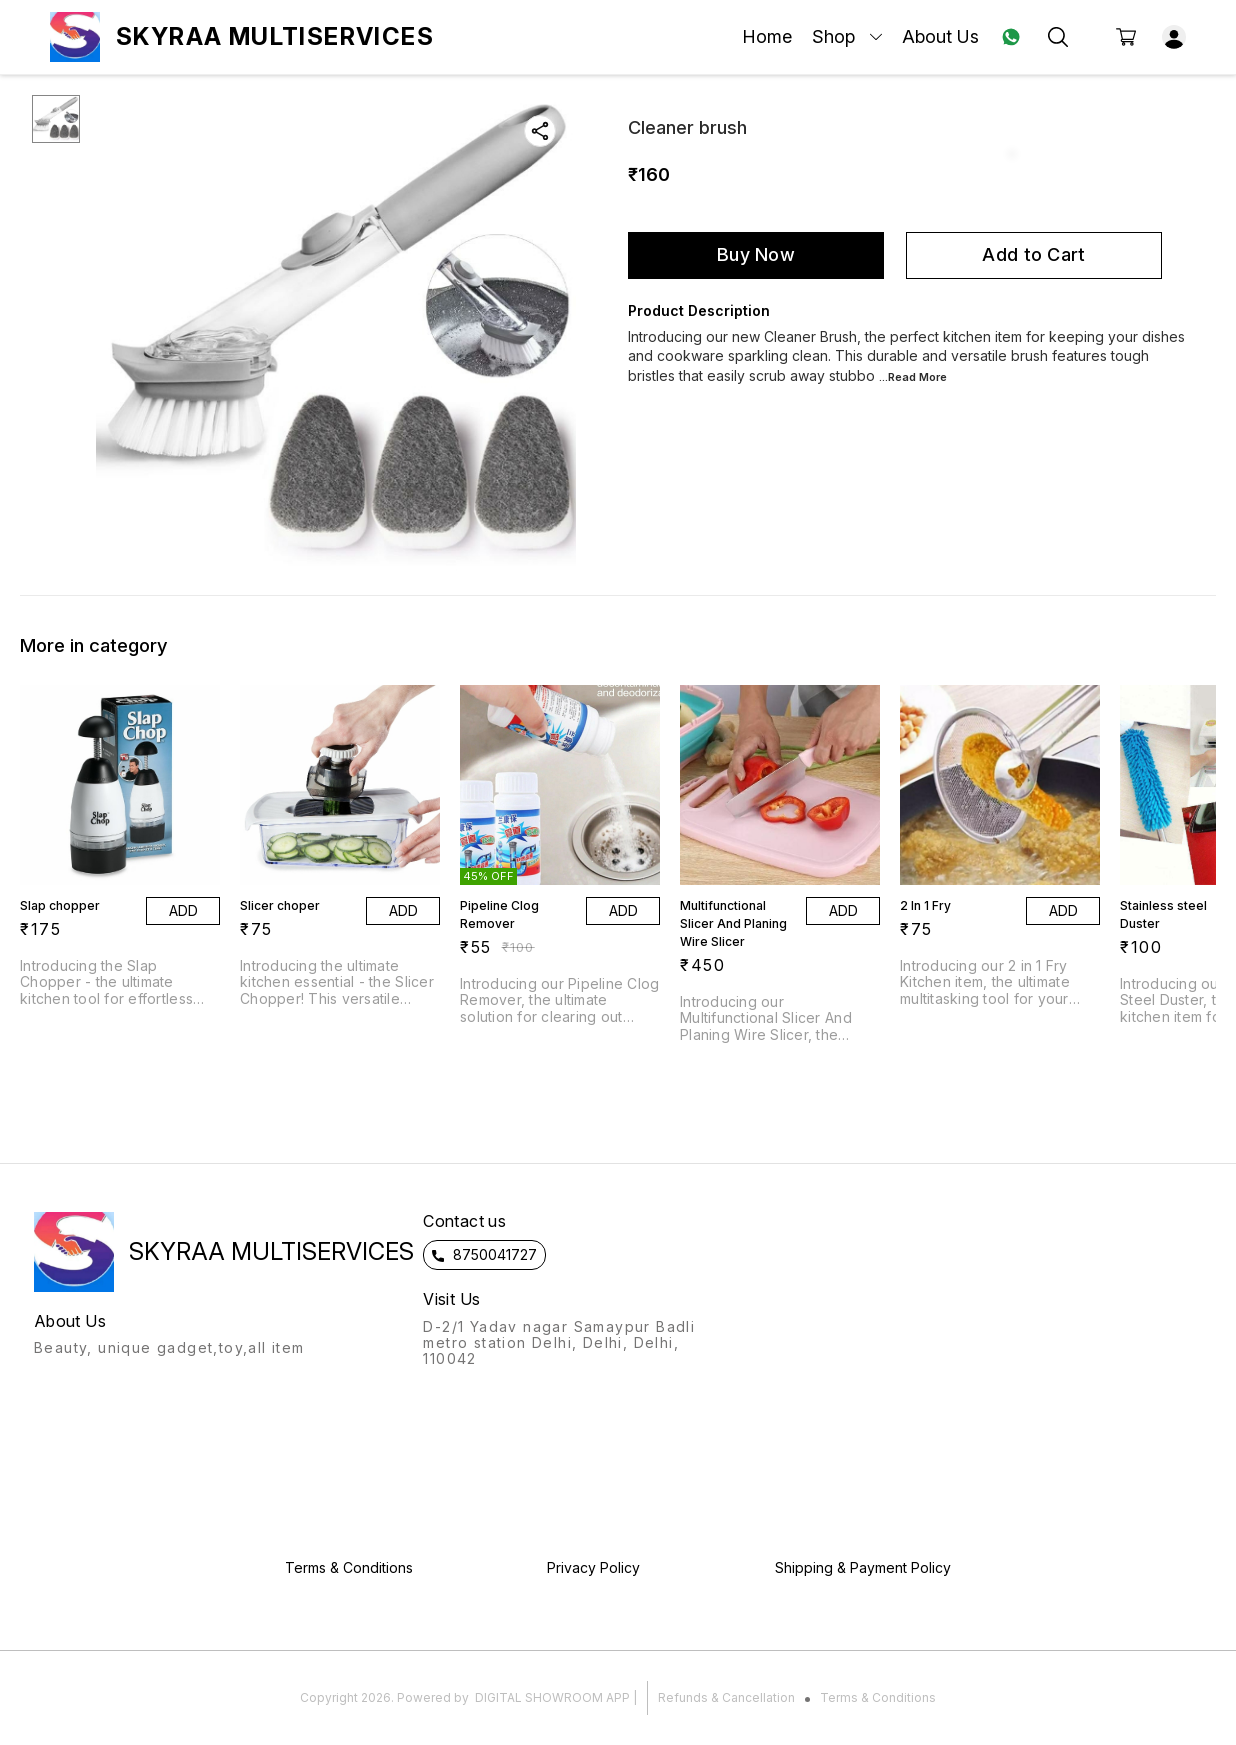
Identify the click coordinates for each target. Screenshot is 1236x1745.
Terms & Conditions (878, 1697)
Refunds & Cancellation (726, 1697)
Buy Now (756, 254)
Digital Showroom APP (552, 1697)
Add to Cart (1033, 254)
